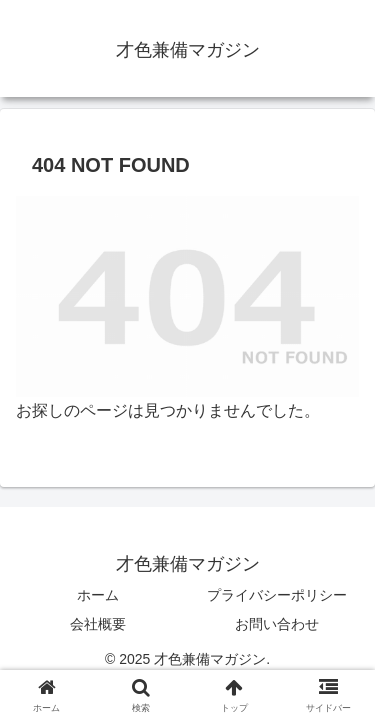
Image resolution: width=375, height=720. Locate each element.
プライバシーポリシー (277, 595)
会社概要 (98, 624)
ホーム (98, 595)
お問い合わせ (277, 624)
